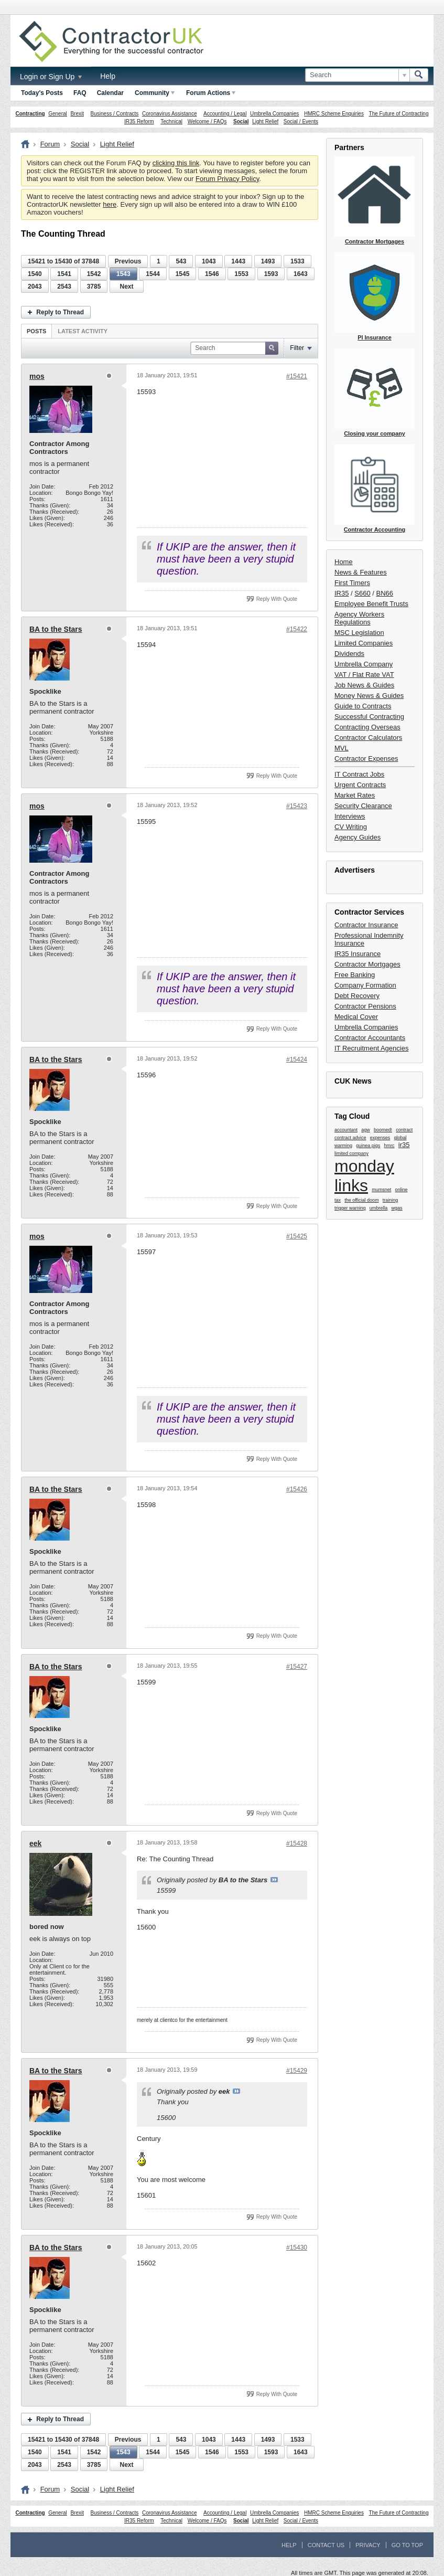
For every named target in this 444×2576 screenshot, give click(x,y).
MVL (341, 748)
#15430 (296, 2247)
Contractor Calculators (368, 737)
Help (107, 76)
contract (404, 1129)
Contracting (30, 113)
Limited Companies (363, 643)
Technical (171, 121)
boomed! (383, 1129)
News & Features (360, 572)
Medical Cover (356, 1017)
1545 (183, 274)
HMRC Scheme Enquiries (334, 113)
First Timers (352, 583)
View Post (274, 1879)
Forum (50, 144)
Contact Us (326, 2545)
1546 (212, 274)
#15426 (296, 1489)
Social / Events (301, 121)
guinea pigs (368, 1145)
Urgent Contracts (360, 785)
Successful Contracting (369, 716)
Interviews (349, 816)
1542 (94, 274)
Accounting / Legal (224, 113)
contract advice (350, 1137)
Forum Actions (210, 93)
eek (35, 1843)
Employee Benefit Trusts (371, 604)
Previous (128, 261)
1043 (209, 261)
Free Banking (354, 975)
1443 (238, 261)
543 (181, 261)
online (401, 1189)
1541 (64, 274)
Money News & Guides (369, 695)
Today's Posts (42, 93)
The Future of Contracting (399, 113)
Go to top (407, 2545)
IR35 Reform (139, 121)
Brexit (77, 113)
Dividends (349, 654)
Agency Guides (357, 837)
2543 (64, 286)
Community (155, 93)
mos (37, 376)
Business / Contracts (115, 113)
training (390, 1200)
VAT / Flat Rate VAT (364, 675)
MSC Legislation (359, 633)
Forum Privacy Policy (227, 179)
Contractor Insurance (366, 925)
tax (337, 1200)
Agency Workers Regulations (359, 618)
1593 (271, 274)
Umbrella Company (363, 664)
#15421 (296, 376)
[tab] (36, 331)
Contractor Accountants (369, 1038)
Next (126, 286)
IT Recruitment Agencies (371, 1048)
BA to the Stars (55, 629)
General (57, 113)
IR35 (341, 593)
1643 (301, 274)
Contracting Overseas (367, 727)
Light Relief (265, 121)
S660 (362, 593)
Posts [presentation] (36, 331)
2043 (35, 286)
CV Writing (350, 827)
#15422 (296, 629)
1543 (123, 274)
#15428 (296, 1843)
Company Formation (365, 985)
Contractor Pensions (365, 1006)
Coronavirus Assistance (169, 113)
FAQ (79, 93)
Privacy (367, 2545)
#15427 (296, 1666)
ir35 (404, 1145)
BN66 (385, 593)
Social (240, 121)
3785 (94, 286)
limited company (351, 1153)
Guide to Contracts (362, 706)
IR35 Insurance (357, 954)
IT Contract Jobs (359, 774)
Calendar (110, 93)
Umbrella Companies (274, 113)
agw (365, 1129)
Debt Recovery (357, 996)
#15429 (296, 2070)
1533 (297, 261)
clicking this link (176, 163)
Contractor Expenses (366, 758)
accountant (346, 1129)
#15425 (296, 1236)
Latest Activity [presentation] (82, 331)
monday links (364, 1176)
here (109, 204)
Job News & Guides (364, 685)
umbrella (379, 1208)
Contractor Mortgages (367, 964)
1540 (35, 274)
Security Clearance (363, 806)
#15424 (296, 1059)
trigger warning (350, 1208)
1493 (268, 261)
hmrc (389, 1145)
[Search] (357, 75)
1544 (153, 274)
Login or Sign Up (51, 76)
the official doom (361, 1200)
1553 (241, 274)
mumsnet (381, 1189)
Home (343, 562)
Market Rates (354, 795)
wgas (397, 1208)
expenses (380, 1137)
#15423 (296, 806)
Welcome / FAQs (207, 121)
